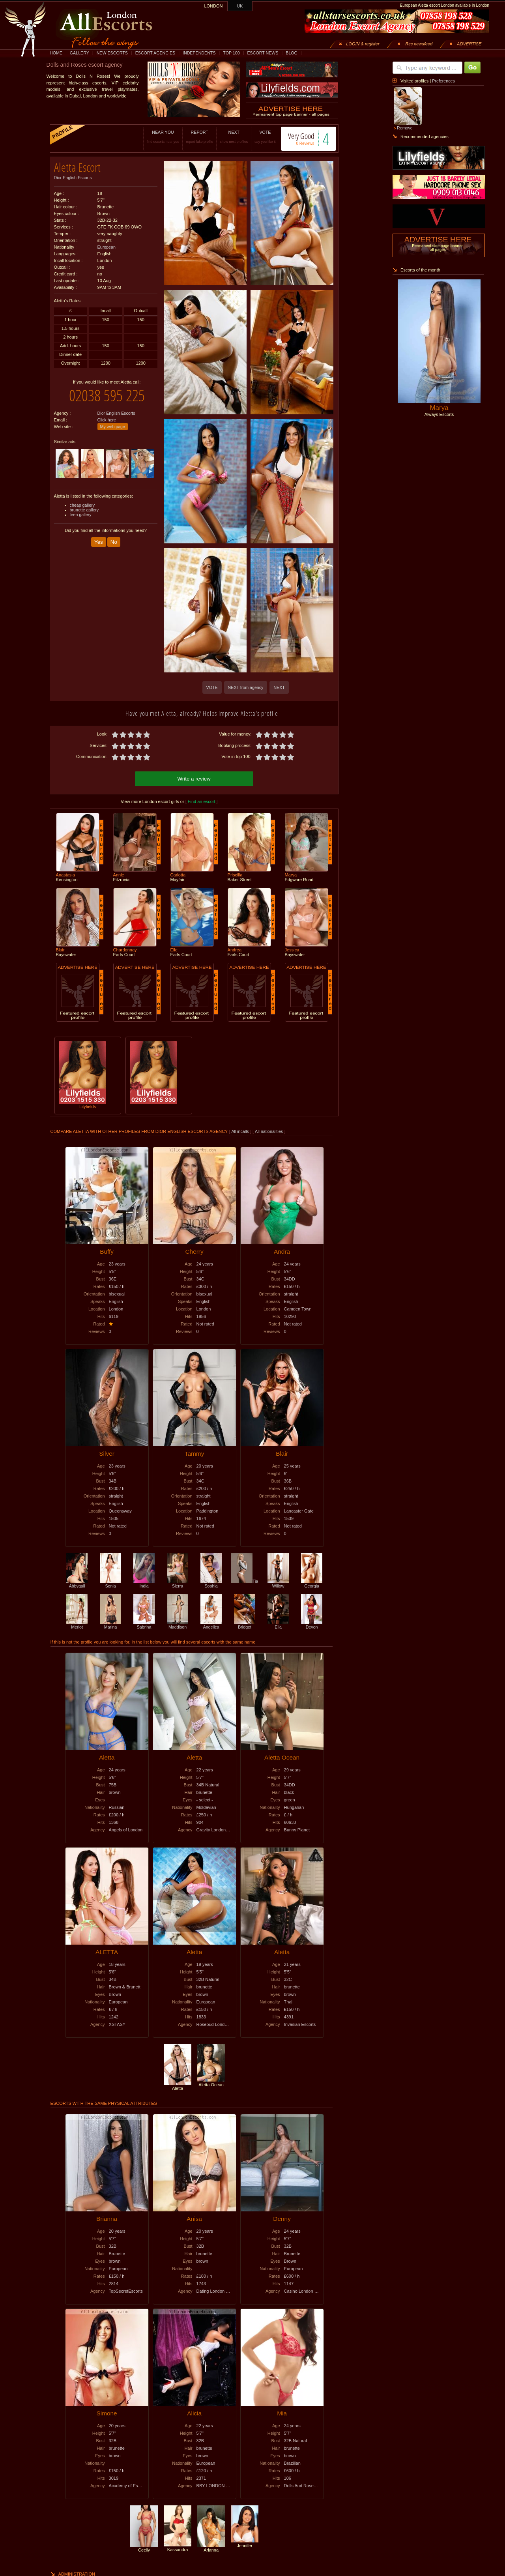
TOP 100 (231, 53)
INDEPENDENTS (199, 53)
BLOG (291, 53)
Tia (244, 1580)
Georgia (311, 1582)
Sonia (110, 1582)
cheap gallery (82, 499)
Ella (278, 1623)
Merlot (77, 1623)
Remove (405, 127)
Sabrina (144, 1623)
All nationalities (269, 1130)
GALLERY (79, 53)
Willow (278, 1582)
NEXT (224, 137)
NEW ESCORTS (112, 53)
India (144, 1582)
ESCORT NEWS (262, 53)
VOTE (255, 137)
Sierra (177, 1582)
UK (240, 6)
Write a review (194, 778)
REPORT (190, 137)
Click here (106, 414)
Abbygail (77, 1582)
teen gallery (81, 508)
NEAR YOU (153, 137)
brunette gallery (84, 504)
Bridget (244, 1623)
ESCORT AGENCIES (155, 53)
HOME (56, 53)
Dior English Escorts (73, 174)
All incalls (240, 1130)
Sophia (211, 1582)
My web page (112, 420)
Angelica (211, 1623)
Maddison (177, 1623)
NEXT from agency (246, 687)
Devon (311, 1623)
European (106, 244)
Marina (110, 1623)
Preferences (443, 81)
